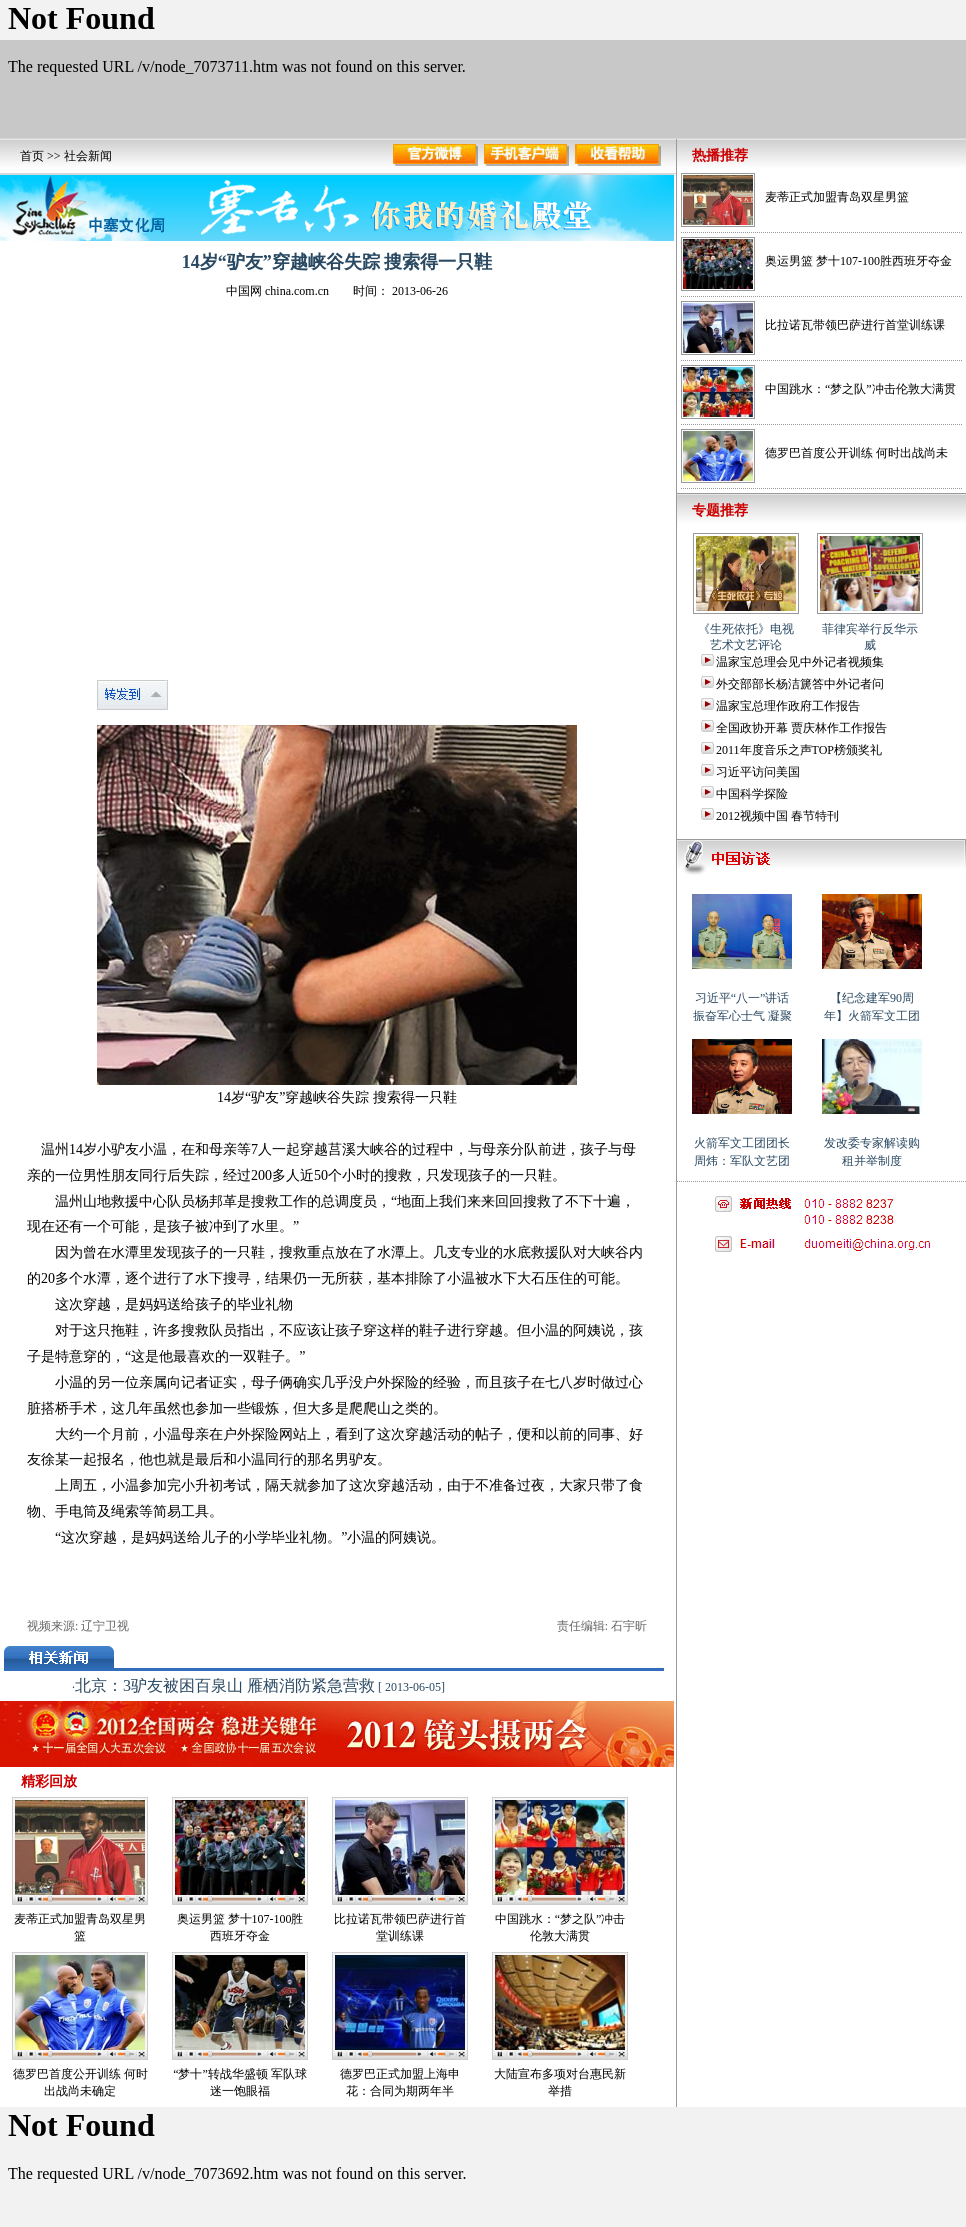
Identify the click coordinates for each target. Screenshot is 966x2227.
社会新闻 (88, 156)
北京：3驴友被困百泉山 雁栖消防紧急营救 (225, 1685)
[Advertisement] (820, 1390)
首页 (32, 156)
